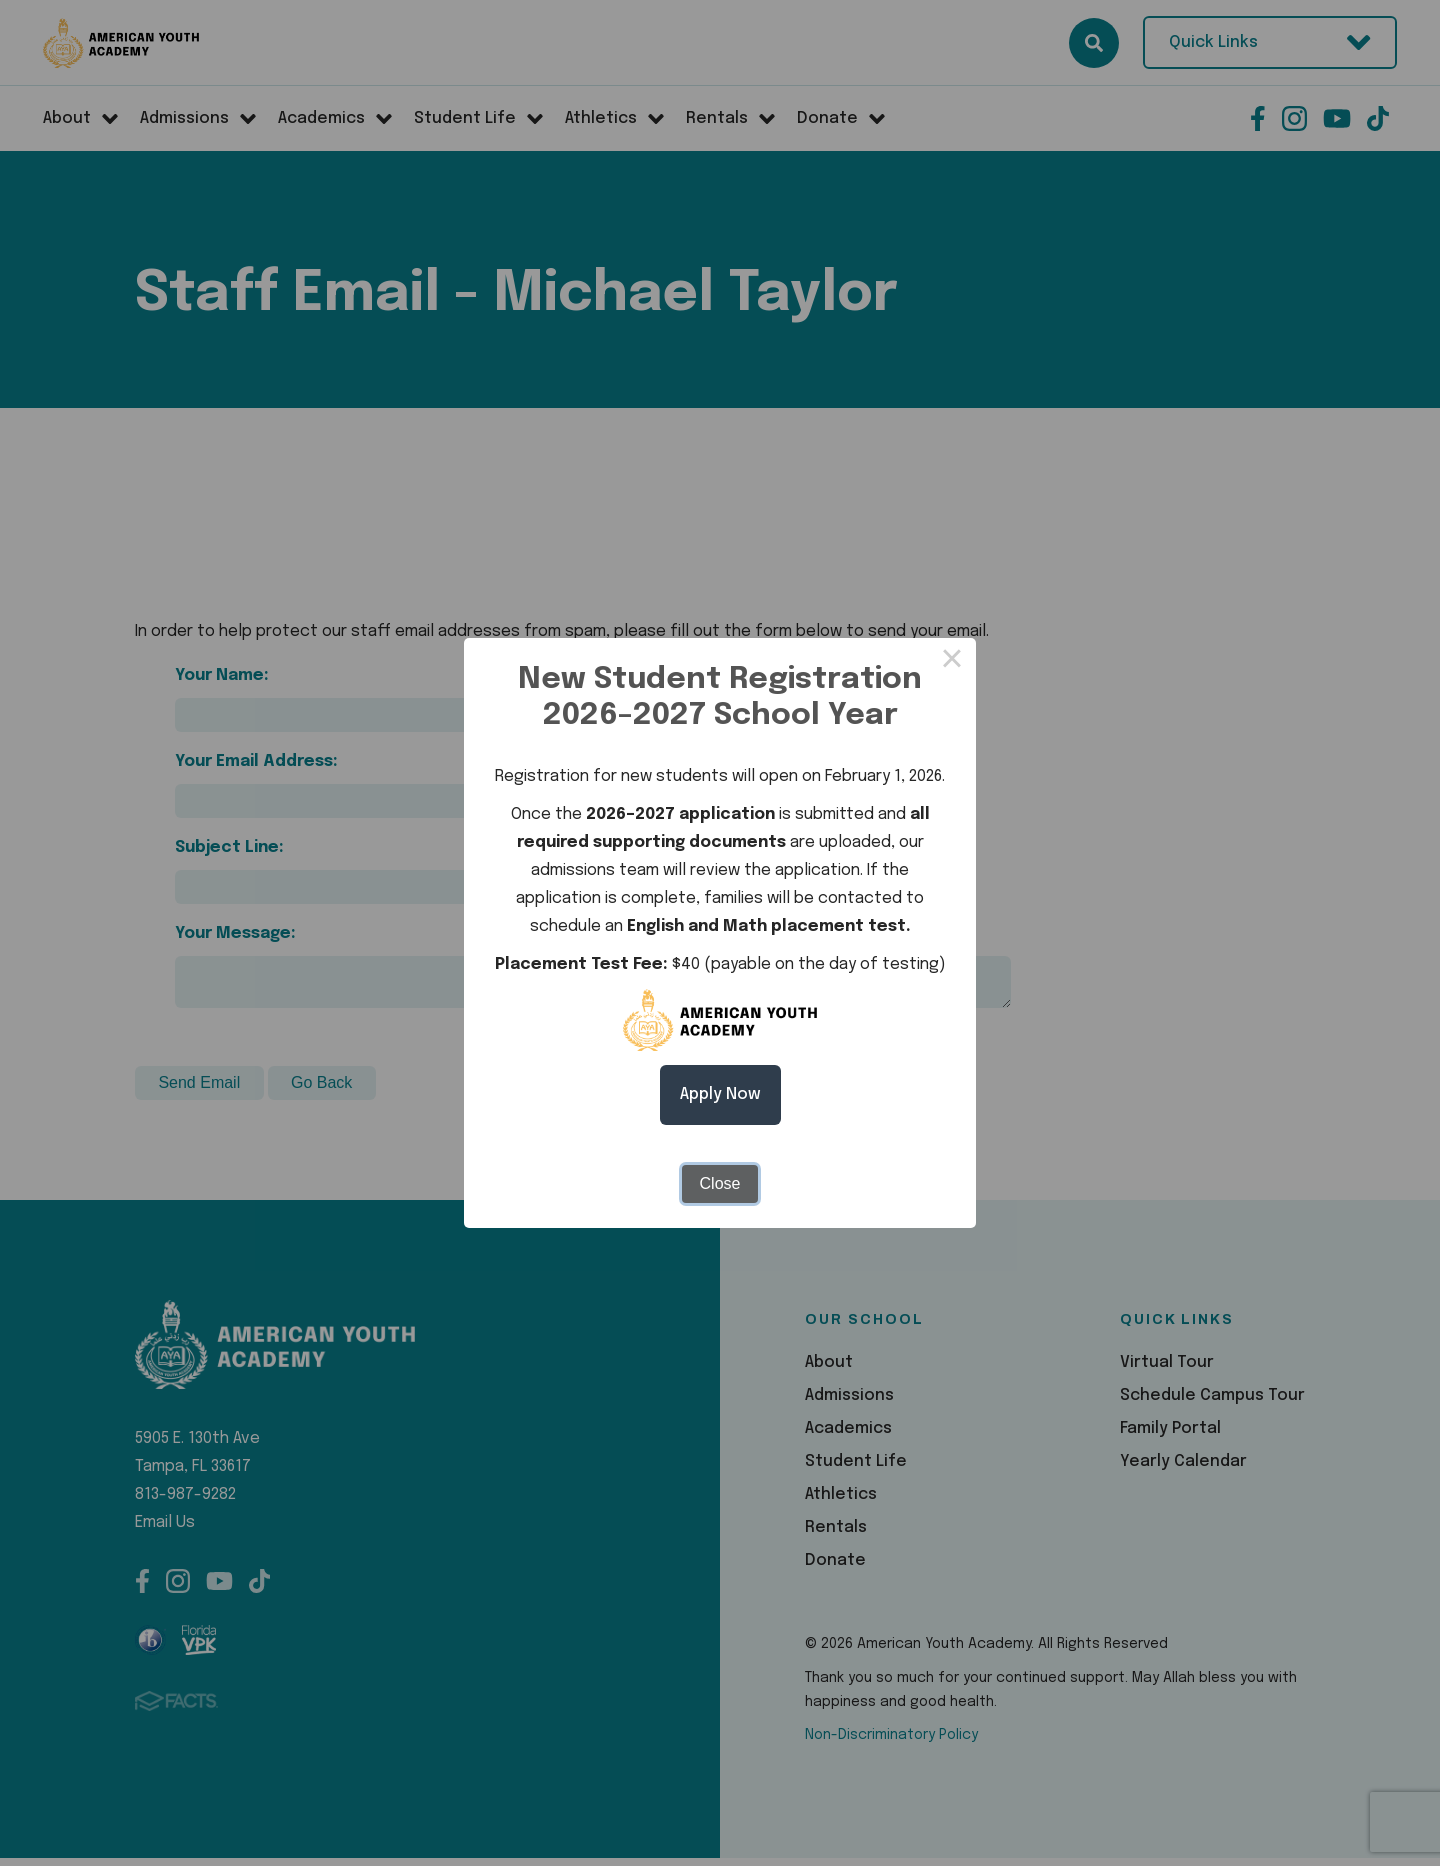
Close (720, 1183)
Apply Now (720, 1094)
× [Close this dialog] (952, 662)
